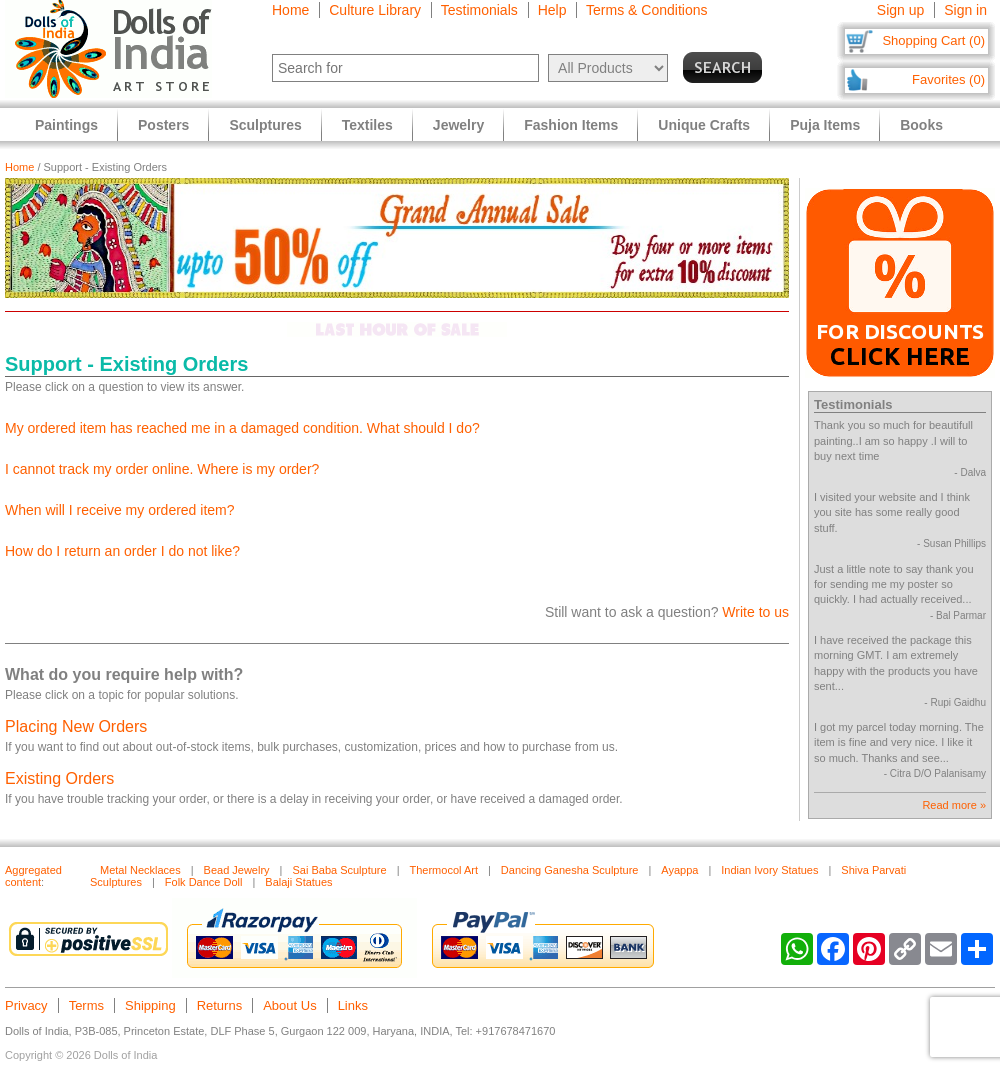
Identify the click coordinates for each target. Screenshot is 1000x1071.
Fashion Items (571, 125)
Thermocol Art (444, 870)
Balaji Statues (298, 882)
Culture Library (375, 10)
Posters (163, 125)
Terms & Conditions (646, 10)
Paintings (66, 125)
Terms (86, 1005)
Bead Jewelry (237, 870)
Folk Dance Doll (204, 882)
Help (552, 10)
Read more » (954, 805)
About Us (289, 1005)
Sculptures (265, 125)
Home (290, 10)
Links (353, 1005)
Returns (220, 1005)
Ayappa (679, 870)
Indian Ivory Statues (769, 870)
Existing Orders (59, 778)
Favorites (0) (948, 79)
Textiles (367, 125)
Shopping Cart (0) (933, 40)
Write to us (755, 612)
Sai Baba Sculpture (339, 870)
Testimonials (479, 10)
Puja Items (825, 125)
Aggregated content (33, 876)
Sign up (900, 10)
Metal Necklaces (140, 870)
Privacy (26, 1005)
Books (921, 125)
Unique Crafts (704, 125)
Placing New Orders (76, 726)
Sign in (965, 10)
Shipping (150, 1005)
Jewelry (458, 125)
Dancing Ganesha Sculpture (570, 870)
